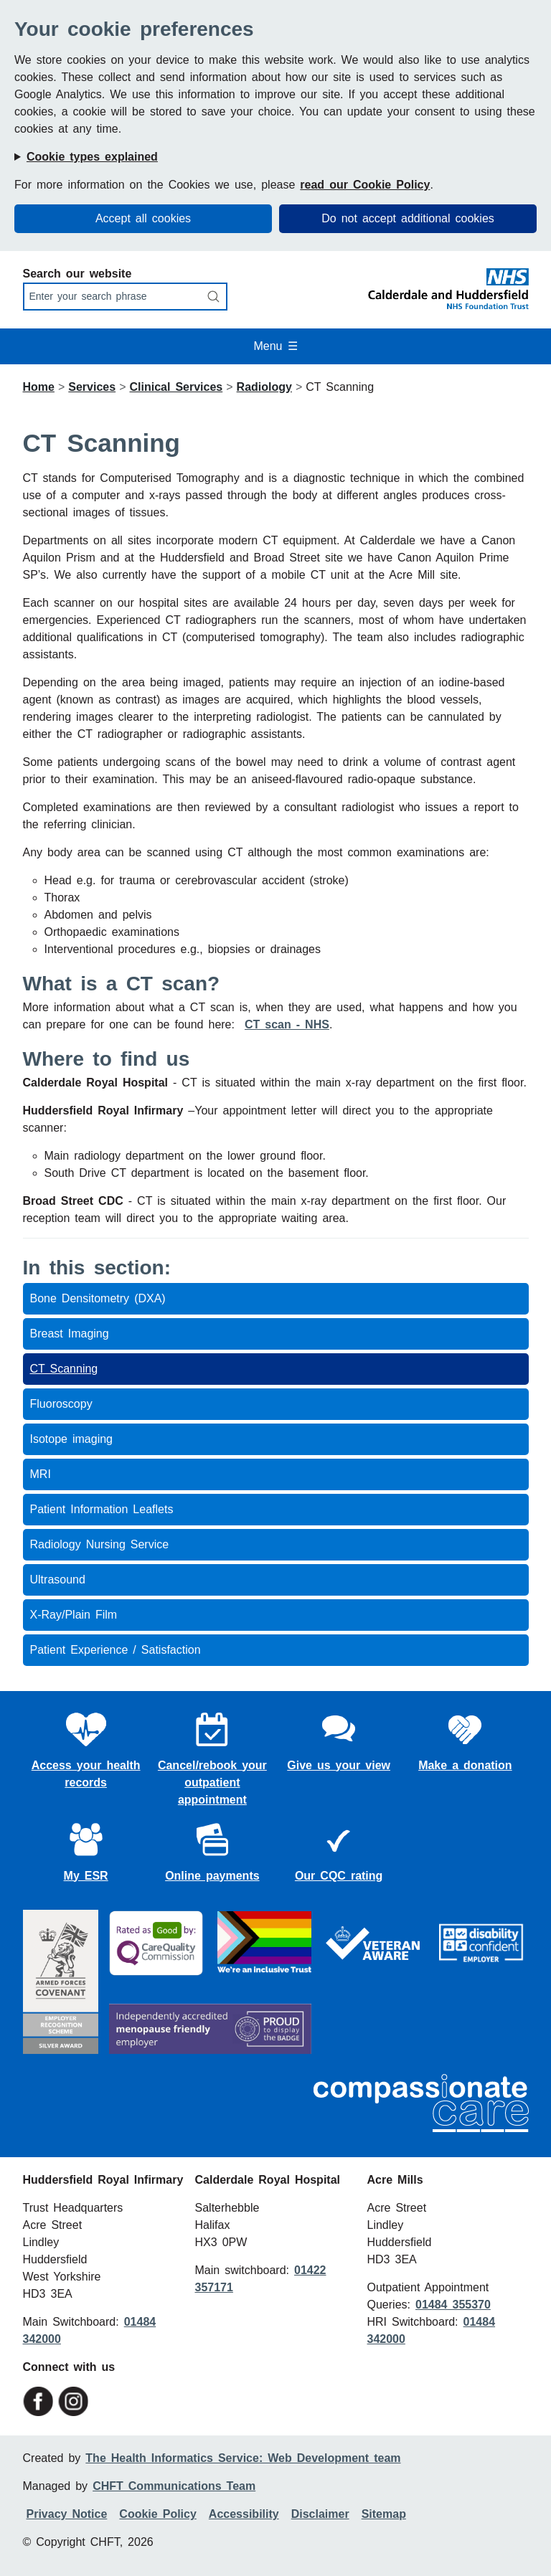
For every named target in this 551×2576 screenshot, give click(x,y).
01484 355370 (453, 2304)
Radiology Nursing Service (99, 1544)
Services (92, 387)
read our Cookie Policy (365, 185)
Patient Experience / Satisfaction (115, 1650)
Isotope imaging (71, 1439)
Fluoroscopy (61, 1404)
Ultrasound (57, 1579)
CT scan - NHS (287, 1024)
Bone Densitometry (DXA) (98, 1298)
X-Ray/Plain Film (74, 1615)
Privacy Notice (67, 2514)
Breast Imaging (69, 1333)
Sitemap (384, 2514)
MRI (40, 1474)
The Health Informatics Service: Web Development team (242, 2458)
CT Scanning (64, 1369)
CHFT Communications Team (174, 2486)
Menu (275, 346)
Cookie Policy (157, 2514)
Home (39, 387)
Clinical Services (175, 387)
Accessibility (244, 2514)
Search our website (77, 273)
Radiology (264, 387)
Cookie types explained (92, 157)
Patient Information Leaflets (102, 1509)
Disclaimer (320, 2514)
